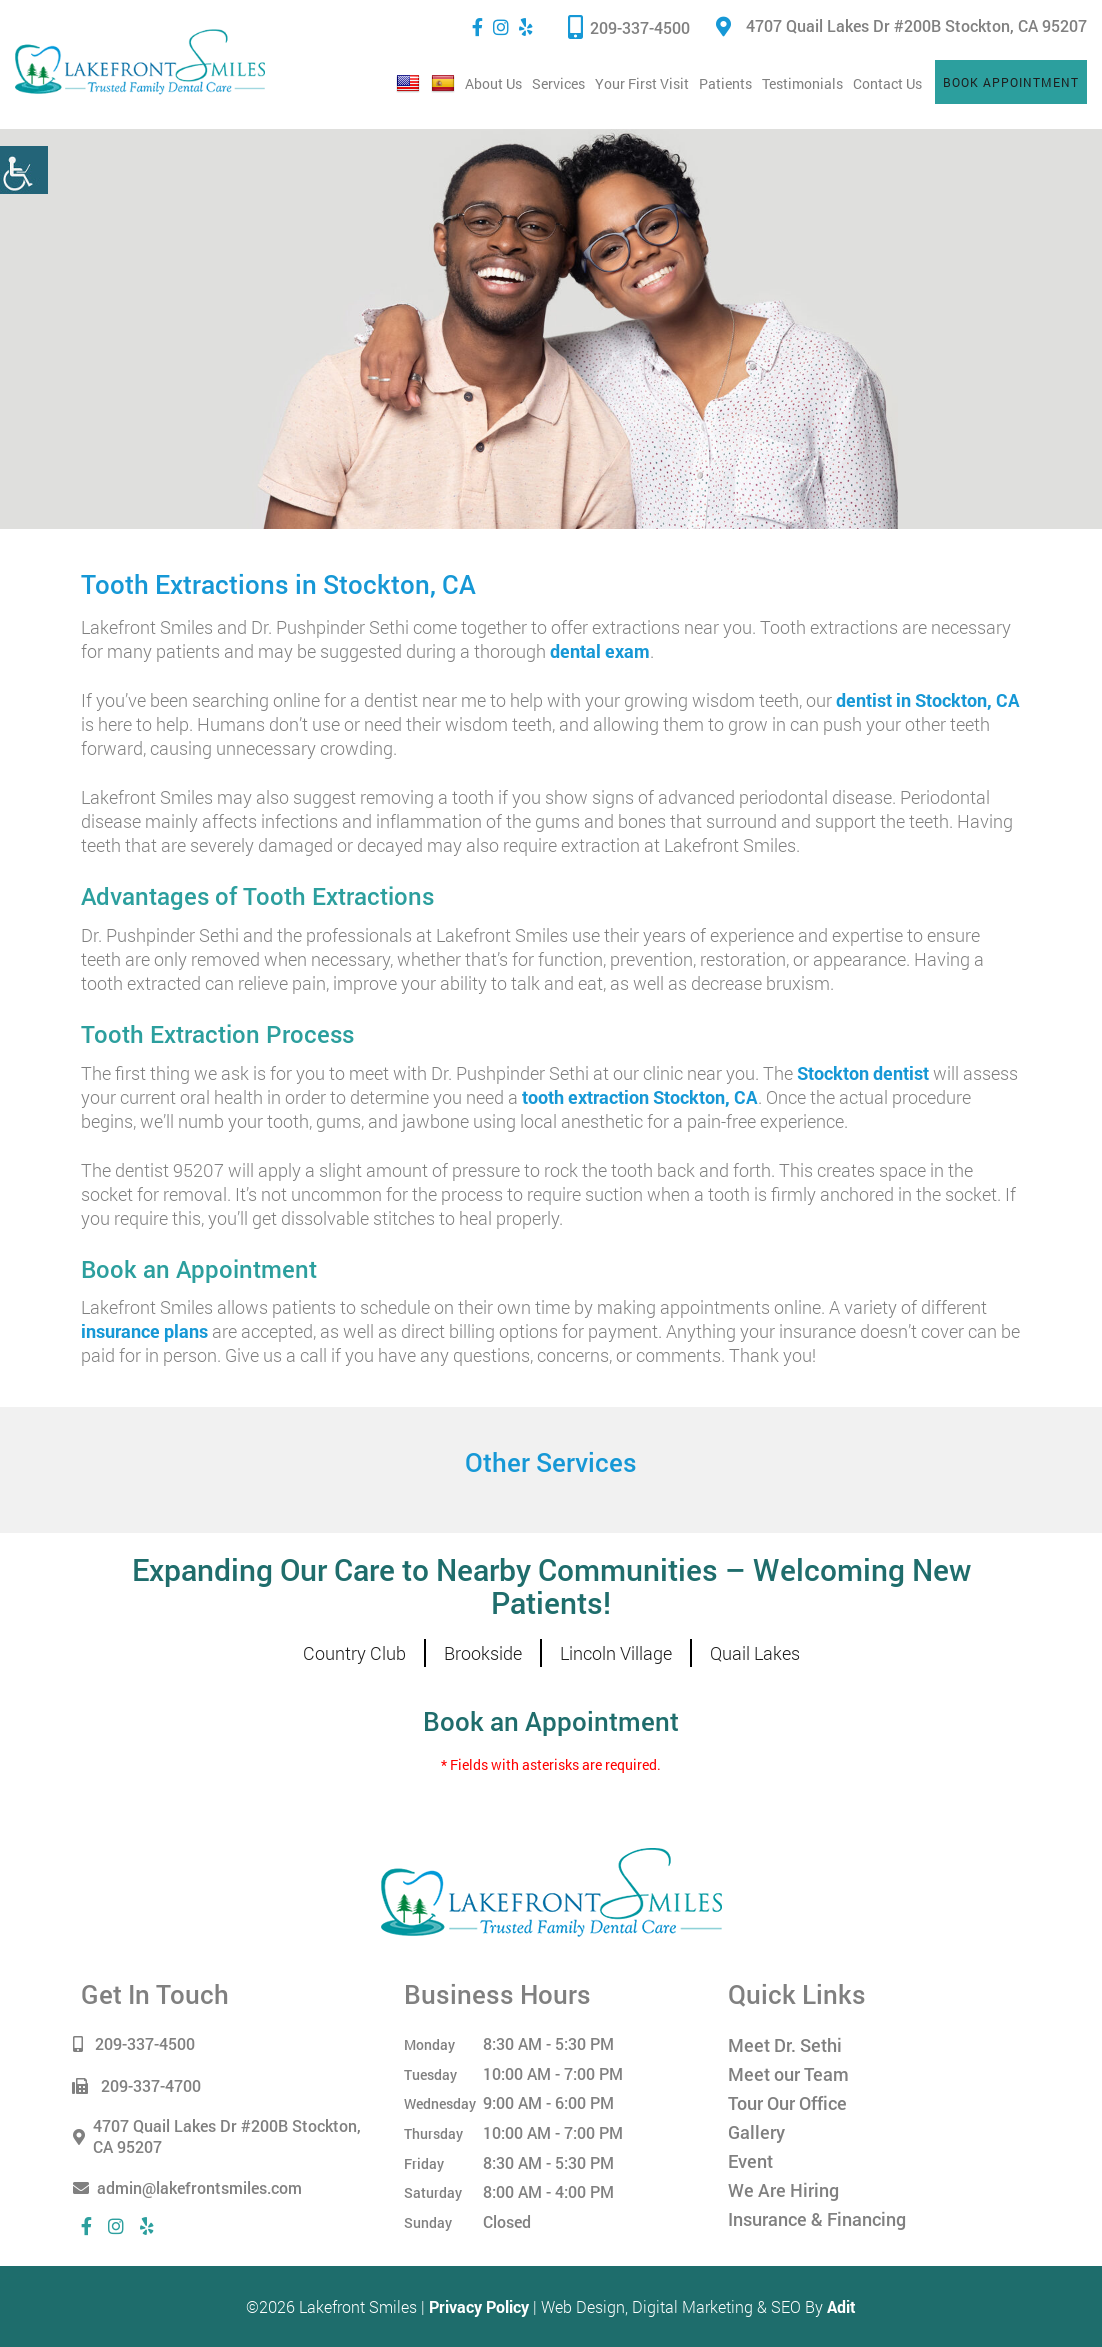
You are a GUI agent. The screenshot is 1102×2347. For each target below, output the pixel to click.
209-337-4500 (629, 26)
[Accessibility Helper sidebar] (24, 170)
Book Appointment (1011, 82)
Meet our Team (788, 2074)
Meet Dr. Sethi (785, 2045)
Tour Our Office (787, 2103)
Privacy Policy (479, 2306)
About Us (493, 83)
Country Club (354, 1653)
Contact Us (887, 83)
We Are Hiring (783, 2190)
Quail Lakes (755, 1653)
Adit (841, 2306)
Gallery (756, 2132)
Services (558, 83)
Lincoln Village (616, 1653)
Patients (725, 83)
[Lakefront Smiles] (551, 1890)
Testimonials (802, 83)
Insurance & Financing (817, 2219)
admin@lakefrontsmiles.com (191, 2187)
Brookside (483, 1653)
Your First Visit (642, 83)
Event (750, 2161)
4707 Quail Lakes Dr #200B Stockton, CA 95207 (901, 25)
